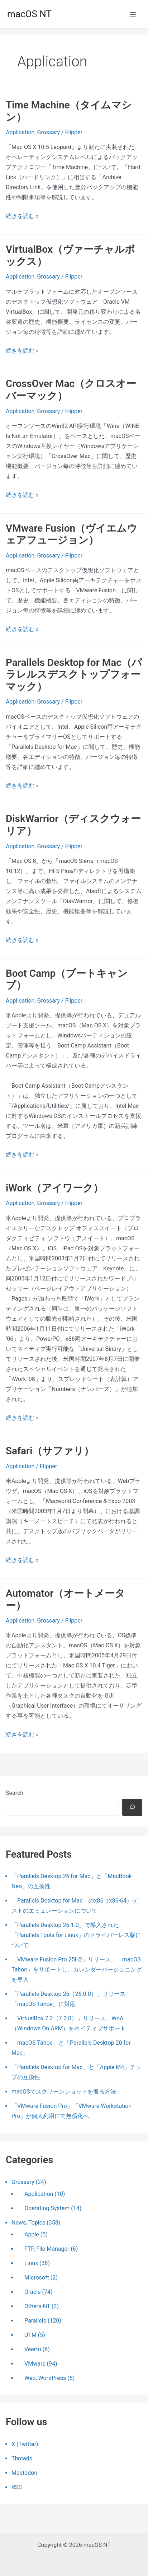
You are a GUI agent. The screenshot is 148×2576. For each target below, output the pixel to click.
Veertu (32, 2349)
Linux (31, 2263)
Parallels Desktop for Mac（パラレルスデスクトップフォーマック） (74, 674)
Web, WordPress (45, 2378)
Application (20, 132)
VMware (35, 2363)
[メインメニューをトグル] (133, 14)
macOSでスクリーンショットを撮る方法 (63, 2091)
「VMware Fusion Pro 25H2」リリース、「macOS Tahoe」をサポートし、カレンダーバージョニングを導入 (76, 1969)
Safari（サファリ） (50, 1451)
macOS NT (29, 14)
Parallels (35, 2320)
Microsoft (36, 2277)
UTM (30, 2335)
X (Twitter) (24, 2444)
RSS (16, 2487)
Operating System (47, 2208)
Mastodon (24, 2472)
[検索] (132, 1807)
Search (14, 1792)
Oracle (32, 2291)
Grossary (48, 132)
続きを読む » (22, 216)
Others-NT (37, 2306)
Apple (31, 2234)
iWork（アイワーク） (54, 1188)
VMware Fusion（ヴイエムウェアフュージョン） (71, 534)
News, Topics (28, 2222)
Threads (21, 2458)
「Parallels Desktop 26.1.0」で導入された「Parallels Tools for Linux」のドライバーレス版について (76, 1935)
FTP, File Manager (46, 2248)
